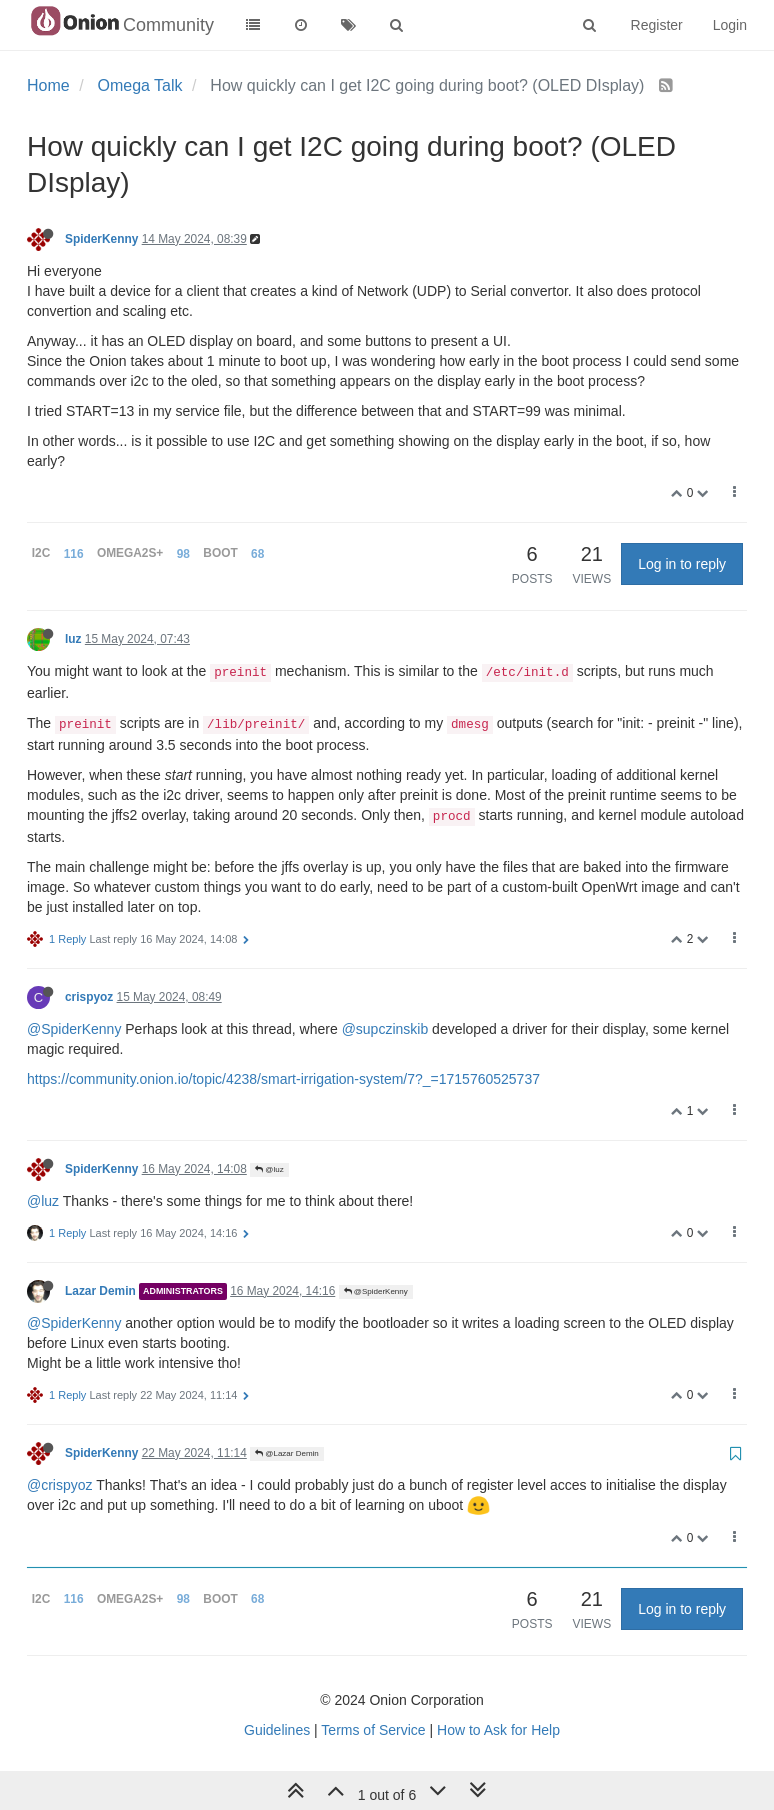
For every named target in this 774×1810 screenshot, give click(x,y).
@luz (269, 1169)
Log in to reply (682, 564)
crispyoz (89, 997)
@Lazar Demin (287, 1453)
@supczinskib (385, 1029)
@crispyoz (60, 1485)
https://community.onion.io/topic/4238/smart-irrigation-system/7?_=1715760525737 (283, 1079)
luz (73, 639)
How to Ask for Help (498, 1730)
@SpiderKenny (74, 1029)
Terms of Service (373, 1730)
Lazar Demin (100, 1291)
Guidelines (277, 1730)
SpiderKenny (101, 239)
